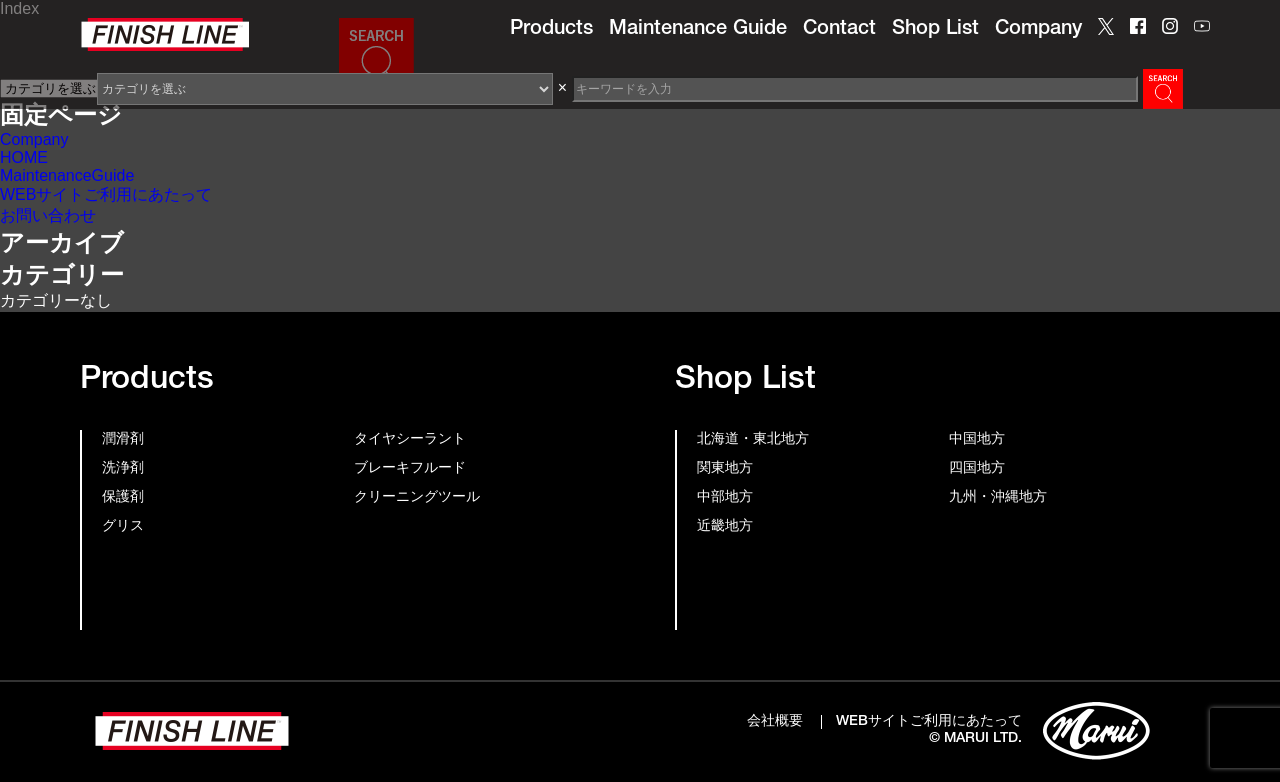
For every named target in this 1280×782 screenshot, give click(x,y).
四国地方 (977, 469)
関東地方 (725, 469)
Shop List (935, 30)
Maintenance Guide (698, 30)
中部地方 (725, 498)
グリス (123, 527)
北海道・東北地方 (753, 440)
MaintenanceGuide (67, 175)
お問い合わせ (48, 215)
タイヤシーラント (410, 440)
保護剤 (123, 498)
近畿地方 (725, 527)
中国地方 (977, 440)
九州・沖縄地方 (998, 498)
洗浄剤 (123, 469)
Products (551, 30)
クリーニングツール (417, 498)
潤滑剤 (123, 440)
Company (1038, 30)
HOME (24, 157)
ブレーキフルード (410, 469)
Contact (839, 30)
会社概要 (775, 722)
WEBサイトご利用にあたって (106, 194)
